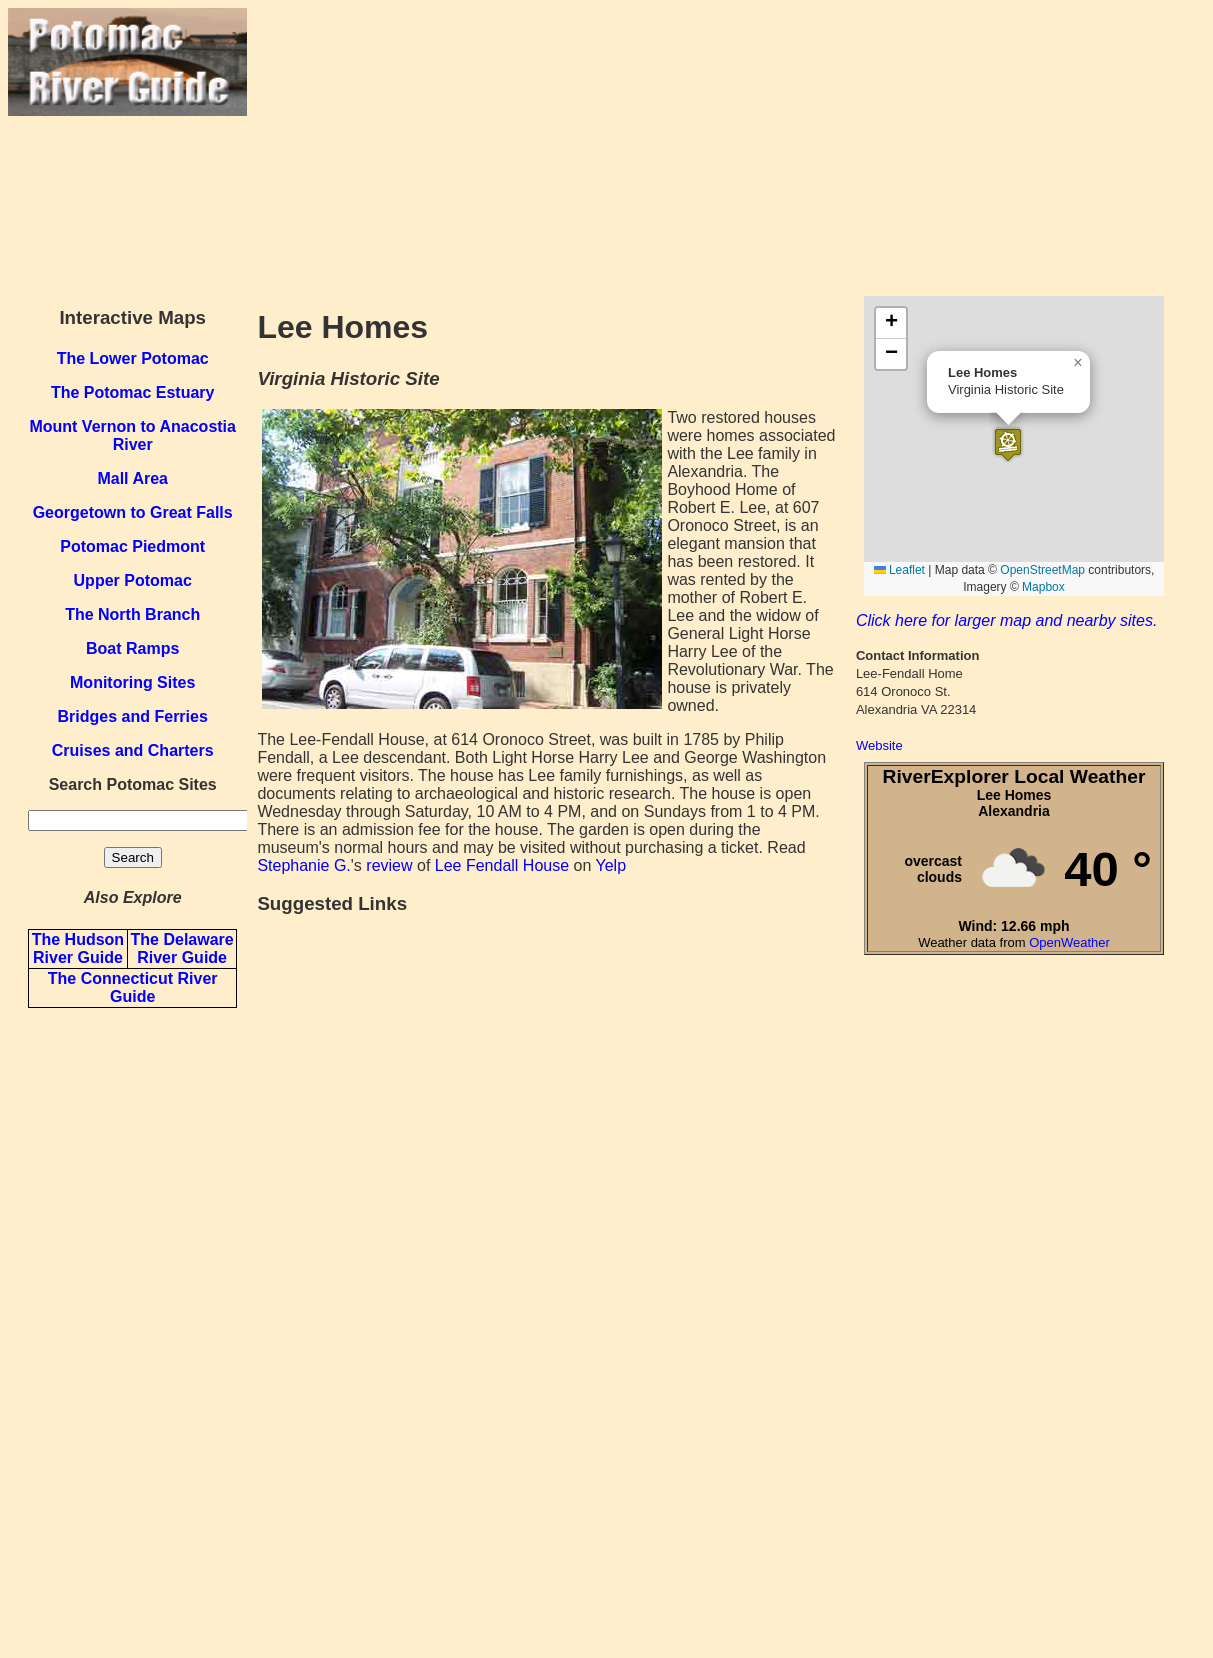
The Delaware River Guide (182, 948)
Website (879, 745)
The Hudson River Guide (78, 948)
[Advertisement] (726, 148)
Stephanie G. (303, 865)
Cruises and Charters (133, 750)
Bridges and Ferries (133, 716)
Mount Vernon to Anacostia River (132, 435)
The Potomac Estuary (133, 392)
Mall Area (132, 478)
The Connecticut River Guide (133, 987)
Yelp (610, 865)
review (389, 865)
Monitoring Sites (132, 682)
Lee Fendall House (502, 865)
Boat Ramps (132, 648)
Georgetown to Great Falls (133, 512)
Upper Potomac (133, 580)
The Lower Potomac (133, 358)
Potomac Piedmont (132, 546)
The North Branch (132, 614)
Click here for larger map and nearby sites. (1006, 620)
